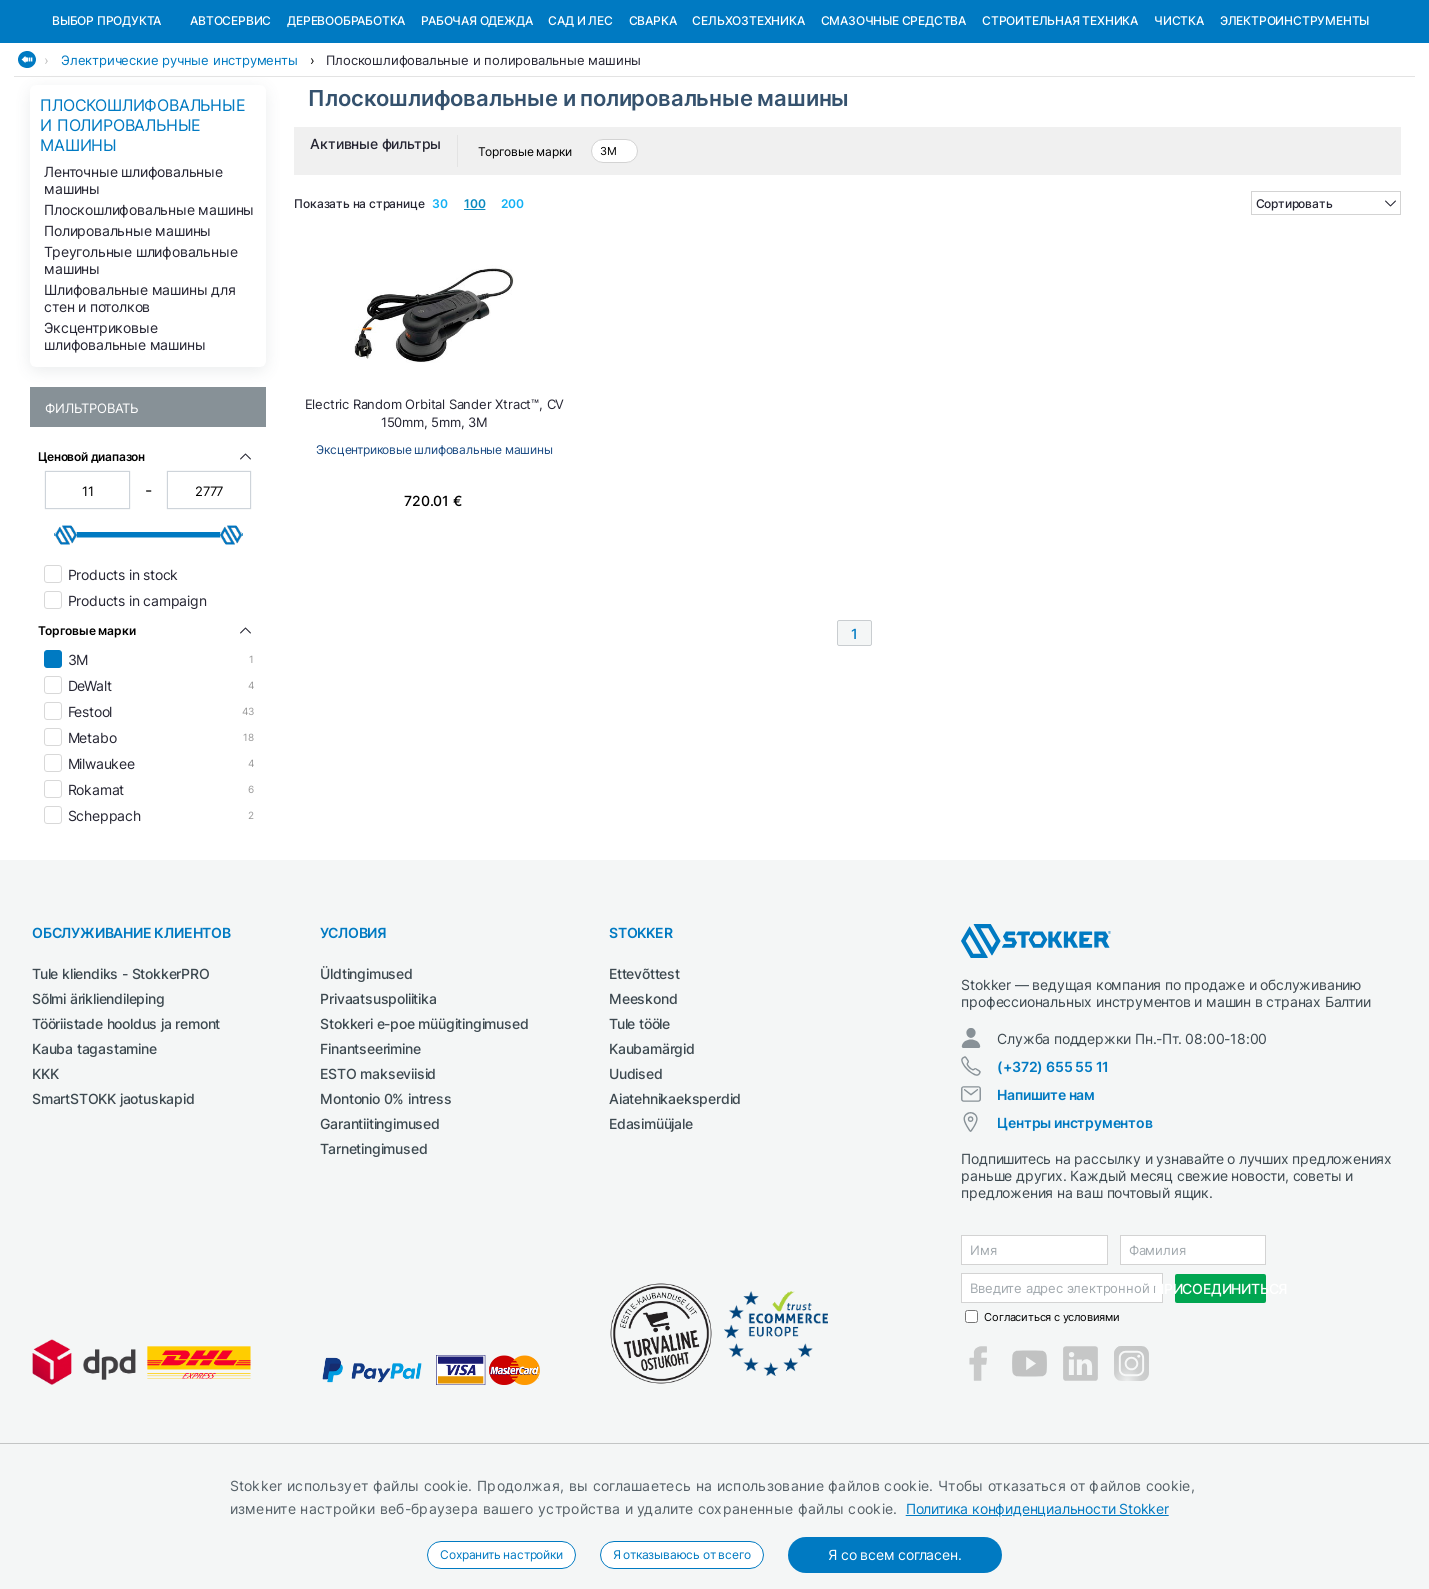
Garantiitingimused (379, 1226)
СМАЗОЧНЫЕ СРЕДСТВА (893, 123)
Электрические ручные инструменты (179, 163)
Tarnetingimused (373, 1251)
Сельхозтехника (748, 123)
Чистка (1179, 123)
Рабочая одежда (476, 123)
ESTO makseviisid (378, 1176)
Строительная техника (1060, 123)
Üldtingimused (366, 1076)
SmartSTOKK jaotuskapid (113, 1201)
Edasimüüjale (651, 1226)
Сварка (653, 123)
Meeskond (643, 1101)
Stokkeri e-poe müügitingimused (424, 1126)
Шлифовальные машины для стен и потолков (139, 401)
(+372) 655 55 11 (1053, 1169)
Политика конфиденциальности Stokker (1037, 1508)
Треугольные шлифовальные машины (140, 363)
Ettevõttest (644, 1076)
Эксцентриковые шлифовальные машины (124, 439)
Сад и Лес (580, 123)
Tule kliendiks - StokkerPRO (121, 1076)
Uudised (636, 1176)
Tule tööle (639, 1126)
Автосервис (230, 123)
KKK (45, 1176)
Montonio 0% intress (385, 1201)
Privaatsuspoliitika (378, 1101)
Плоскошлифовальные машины (149, 312)
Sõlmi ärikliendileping (98, 1101)
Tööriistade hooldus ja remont (126, 1126)
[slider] (66, 638)
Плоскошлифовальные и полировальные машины (483, 163)
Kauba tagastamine (94, 1151)
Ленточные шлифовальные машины (133, 283)
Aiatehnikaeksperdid (675, 1201)
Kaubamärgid (652, 1151)
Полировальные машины (127, 333)
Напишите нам (1046, 1197)
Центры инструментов (1074, 1225)
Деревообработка (346, 123)
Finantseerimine (370, 1151)
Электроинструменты (1294, 123)
